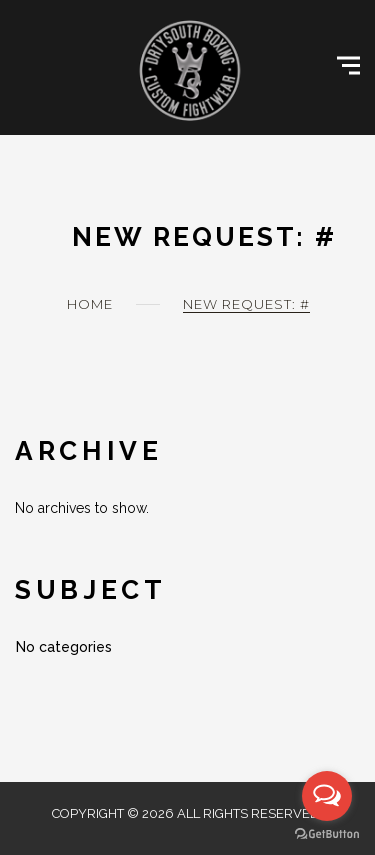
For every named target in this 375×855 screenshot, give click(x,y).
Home (90, 304)
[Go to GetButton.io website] (327, 834)
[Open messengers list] (327, 796)
